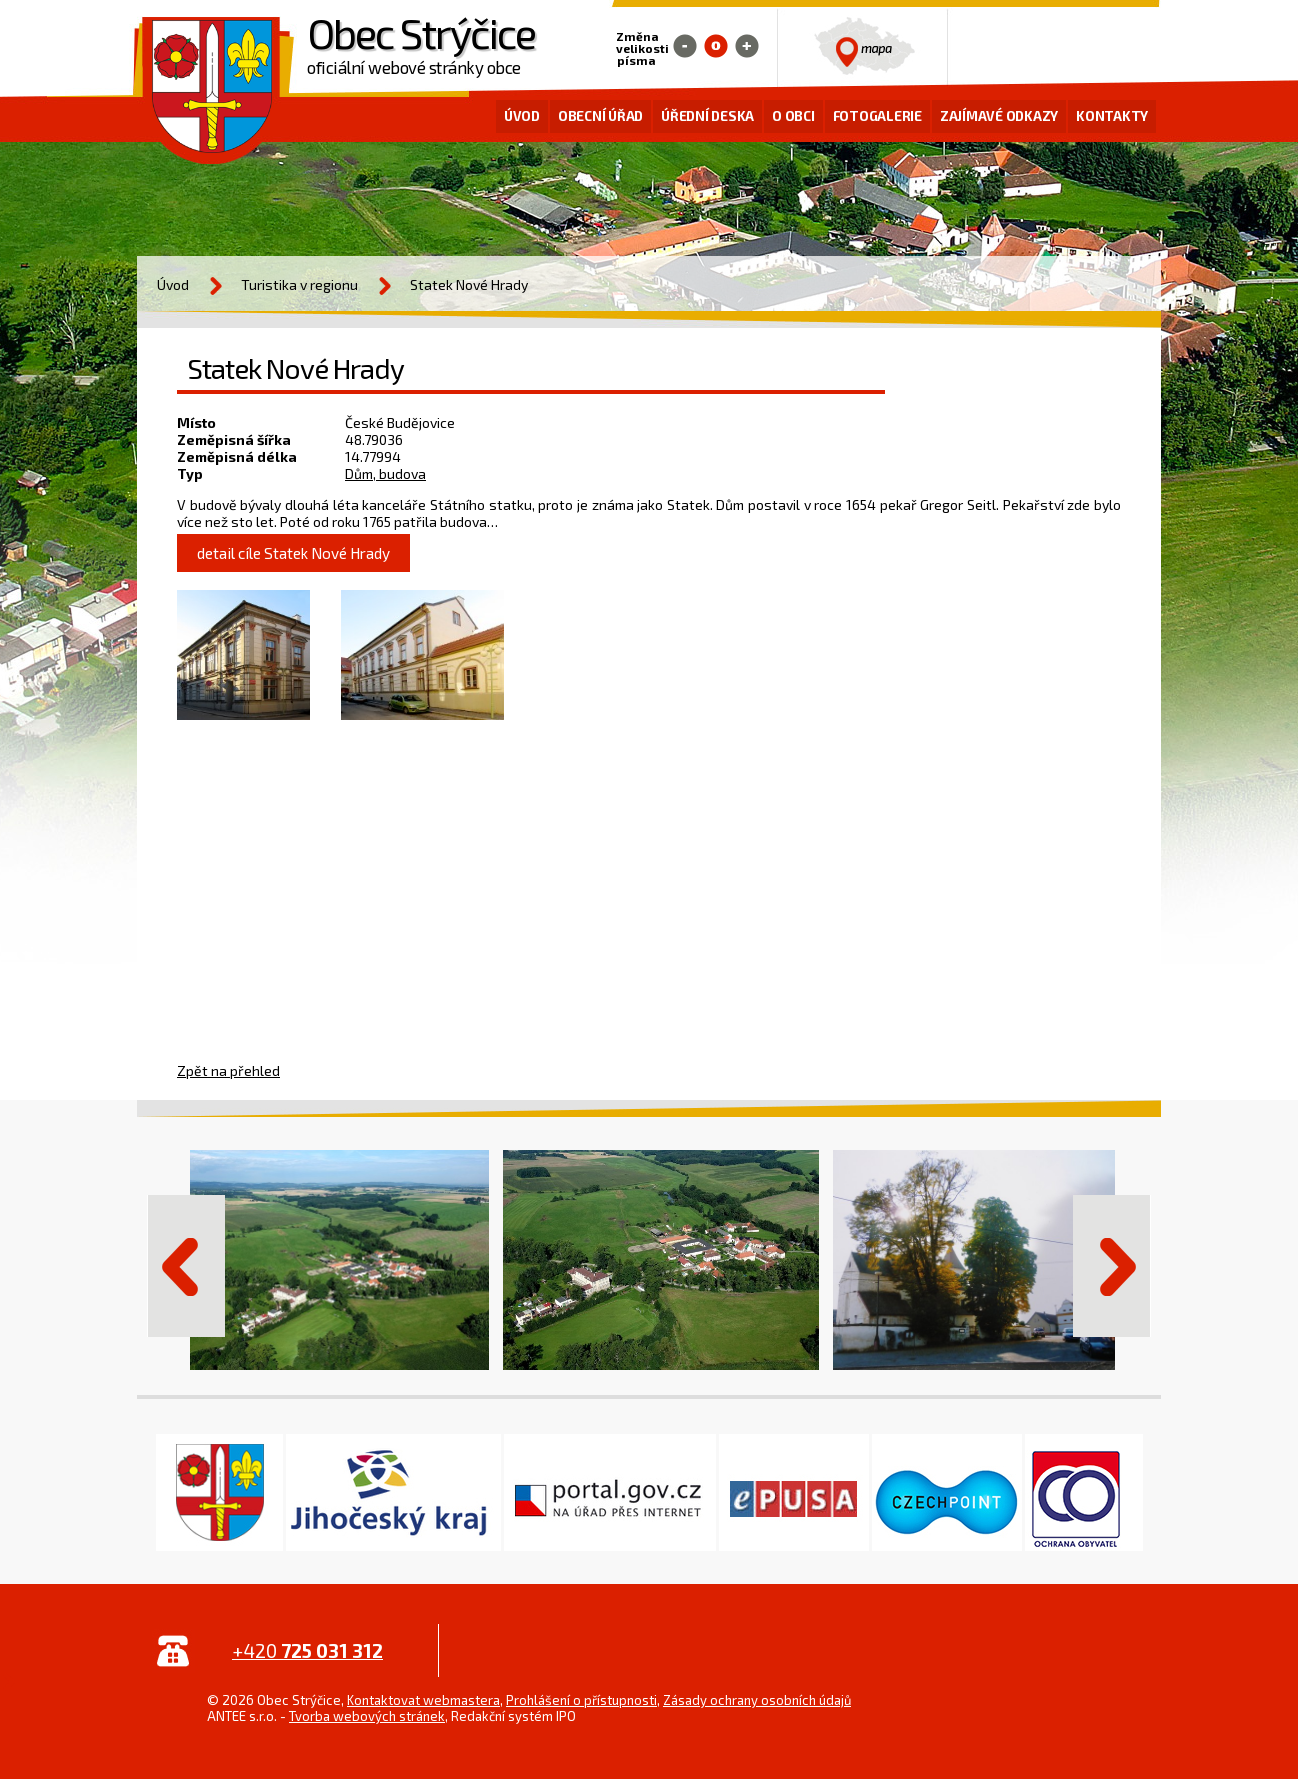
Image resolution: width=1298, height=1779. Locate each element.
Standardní (716, 46)
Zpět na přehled (228, 1070)
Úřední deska (707, 116)
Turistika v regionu (299, 284)
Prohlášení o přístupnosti (581, 1700)
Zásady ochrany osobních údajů (757, 1700)
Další (1112, 1266)
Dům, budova (385, 473)
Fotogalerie (877, 116)
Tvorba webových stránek (367, 1716)
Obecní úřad (600, 116)
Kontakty (1112, 116)
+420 (307, 1650)
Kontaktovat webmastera (423, 1700)
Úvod (522, 116)
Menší (685, 46)
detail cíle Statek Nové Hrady (293, 553)
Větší (747, 46)
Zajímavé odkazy (999, 116)
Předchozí (186, 1266)
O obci (793, 116)
